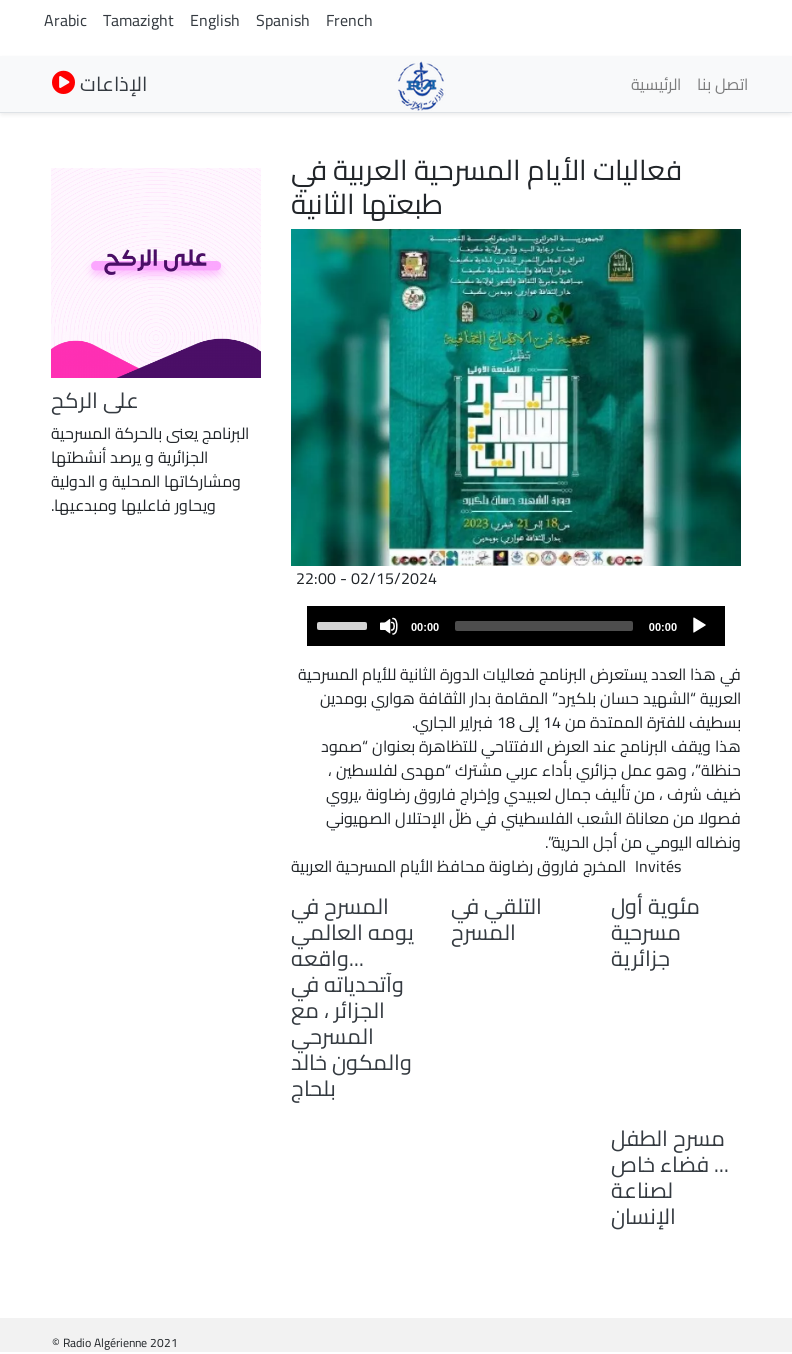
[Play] (699, 626)
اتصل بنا (722, 84)
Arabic (65, 20)
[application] (516, 626)
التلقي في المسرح (496, 919)
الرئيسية (656, 84)
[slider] (544, 626)
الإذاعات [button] (99, 83)
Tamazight (138, 20)
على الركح (95, 400)
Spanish (283, 20)
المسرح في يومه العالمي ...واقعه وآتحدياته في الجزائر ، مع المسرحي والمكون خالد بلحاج (352, 997)
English (215, 20)
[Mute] (389, 626)
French (349, 20)
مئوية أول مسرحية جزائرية (655, 932)
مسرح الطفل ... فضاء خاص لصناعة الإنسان (670, 1177)
